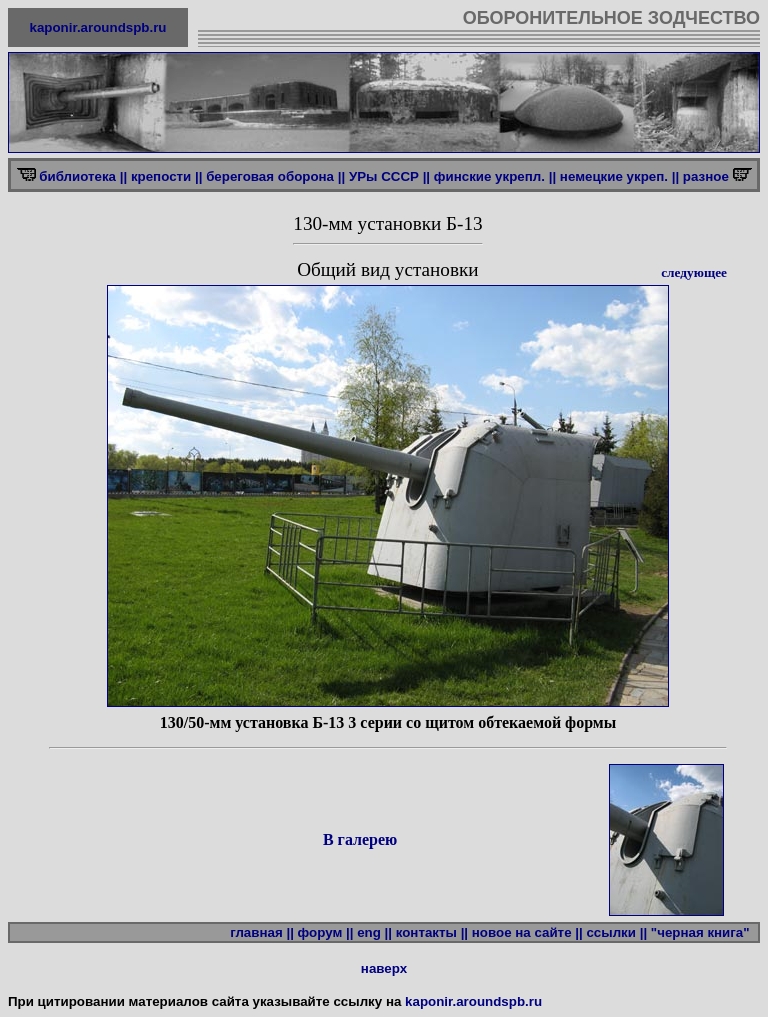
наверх (384, 968)
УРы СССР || (389, 176)
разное (708, 176)
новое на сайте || (527, 932)
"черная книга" (704, 932)
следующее (694, 272)
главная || (262, 932)
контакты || (432, 932)
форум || (326, 932)
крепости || (167, 176)
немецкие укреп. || (619, 176)
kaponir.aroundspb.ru (98, 27)
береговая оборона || (275, 176)
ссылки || (616, 932)
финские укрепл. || (495, 176)
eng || (374, 932)
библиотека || (83, 176)
